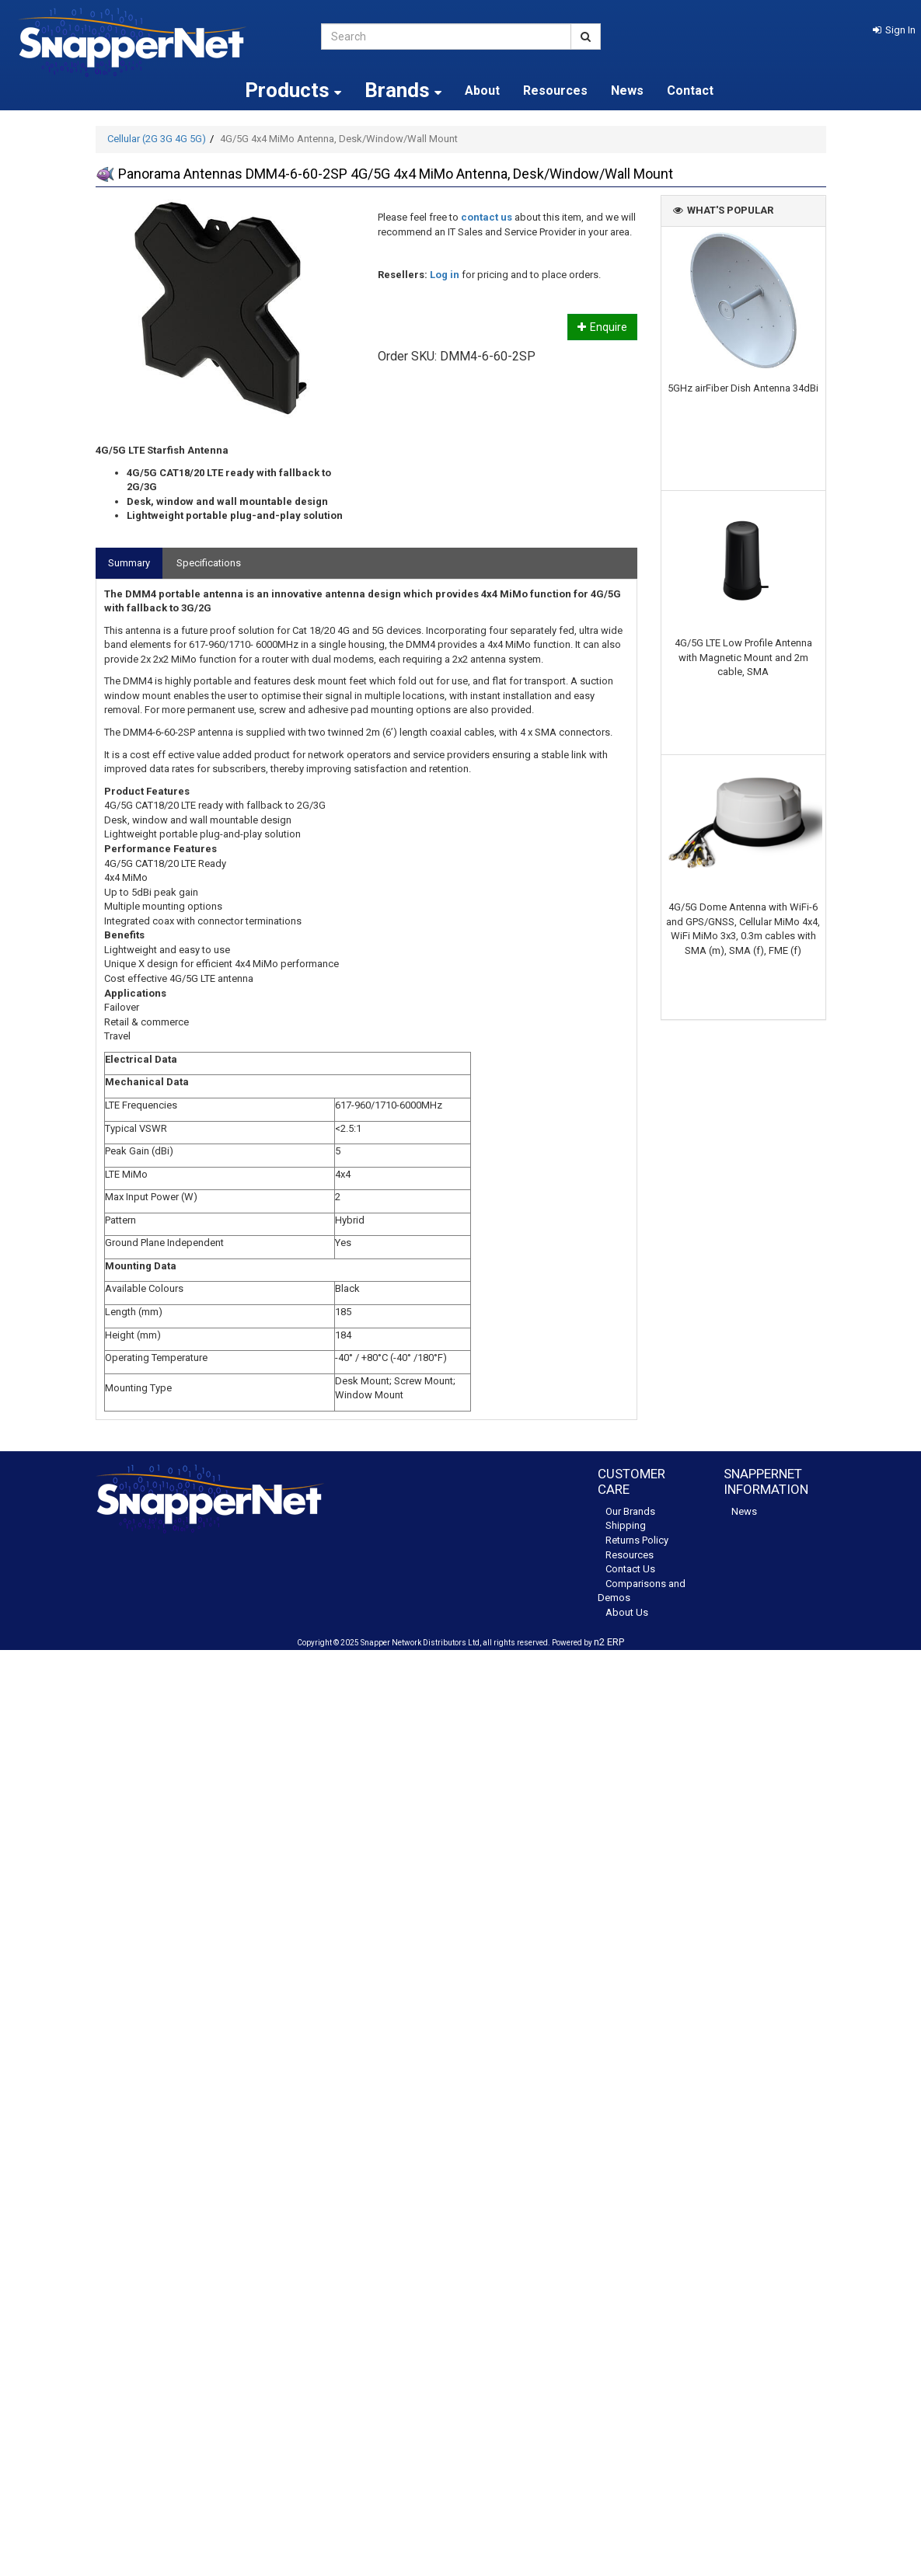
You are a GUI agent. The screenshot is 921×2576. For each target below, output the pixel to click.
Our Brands (630, 1511)
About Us (626, 1612)
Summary (129, 563)
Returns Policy (636, 1540)
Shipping (625, 1525)
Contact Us (630, 1569)
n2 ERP (609, 1642)
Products (293, 90)
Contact (690, 90)
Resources (555, 90)
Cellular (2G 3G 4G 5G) (156, 138)
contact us (486, 217)
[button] (894, 30)
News (627, 90)
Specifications (208, 563)
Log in (444, 274)
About (482, 90)
